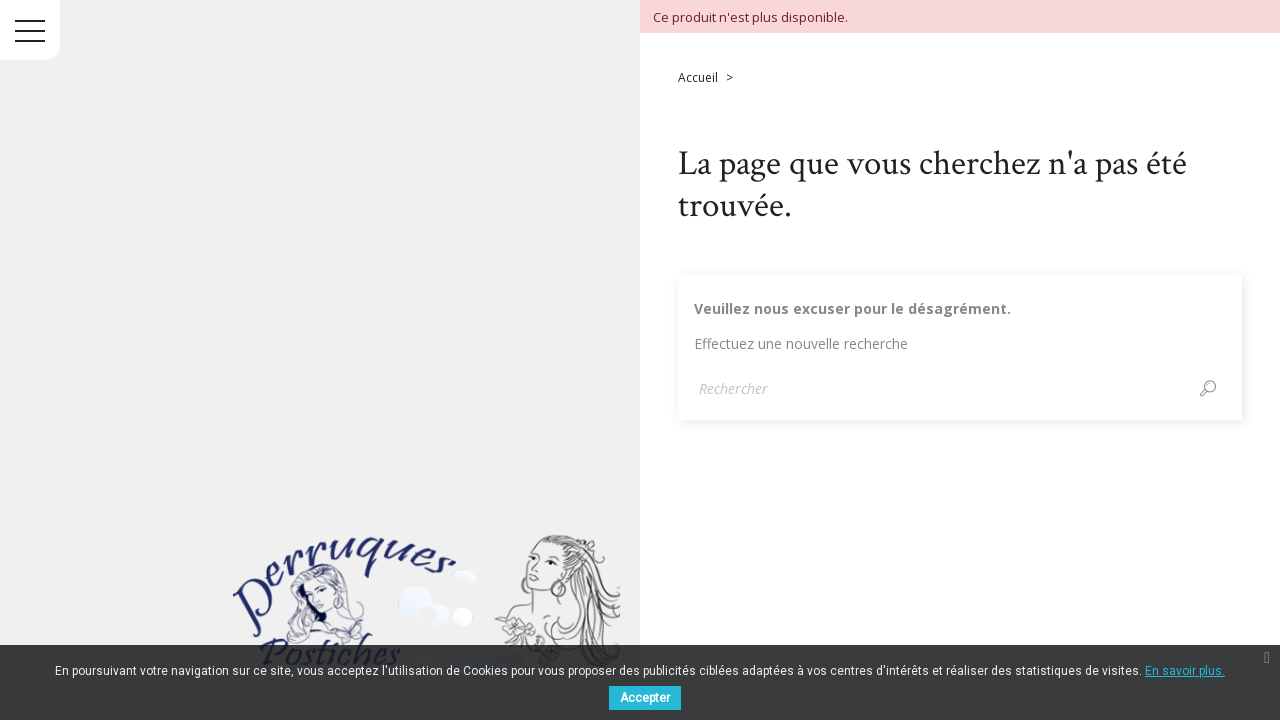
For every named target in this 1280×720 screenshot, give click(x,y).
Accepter (645, 698)
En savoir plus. (1185, 671)
